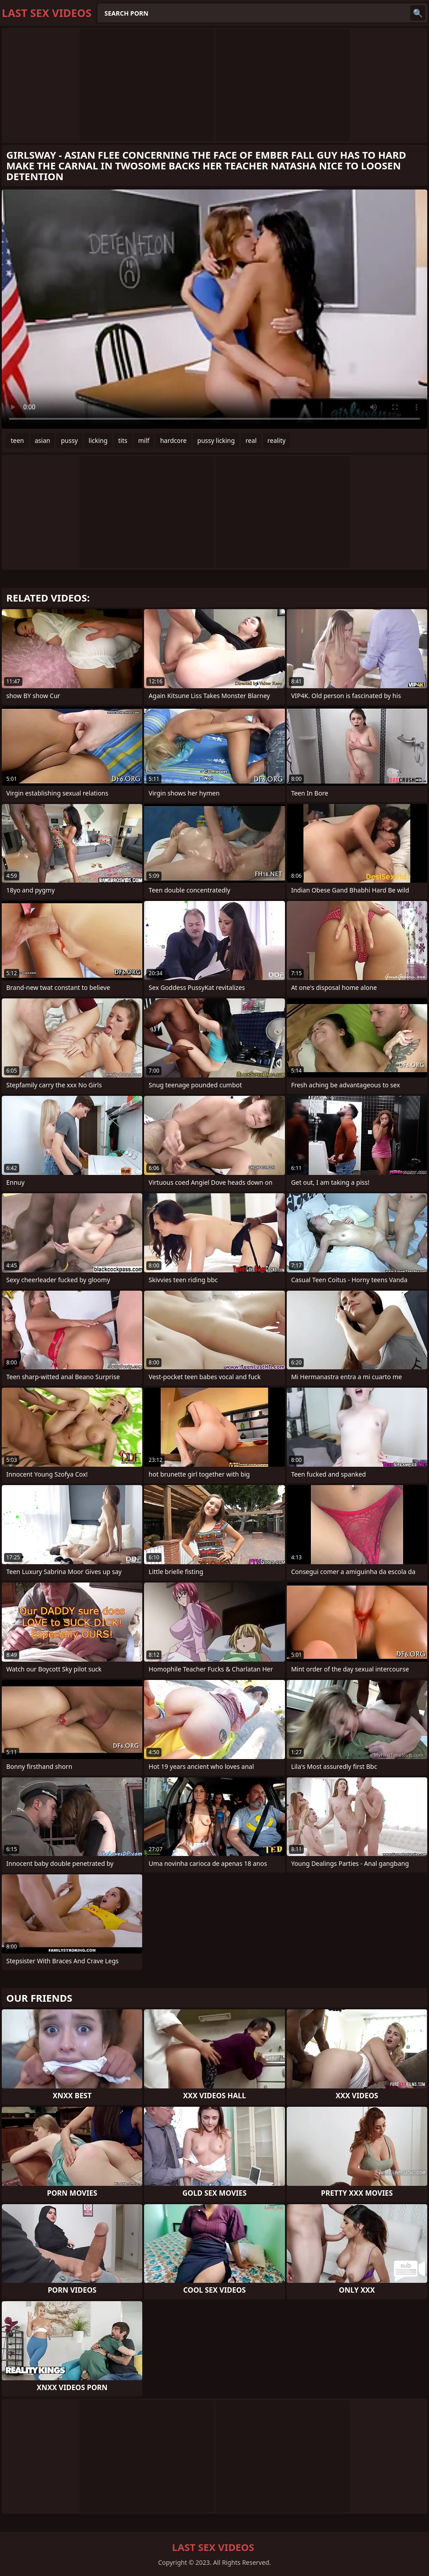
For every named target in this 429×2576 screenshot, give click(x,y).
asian (43, 440)
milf (143, 440)
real (251, 440)
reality (277, 440)
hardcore (173, 440)
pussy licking (216, 440)
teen (17, 440)
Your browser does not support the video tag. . (214, 309)
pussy (69, 440)
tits (122, 440)
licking (98, 440)
